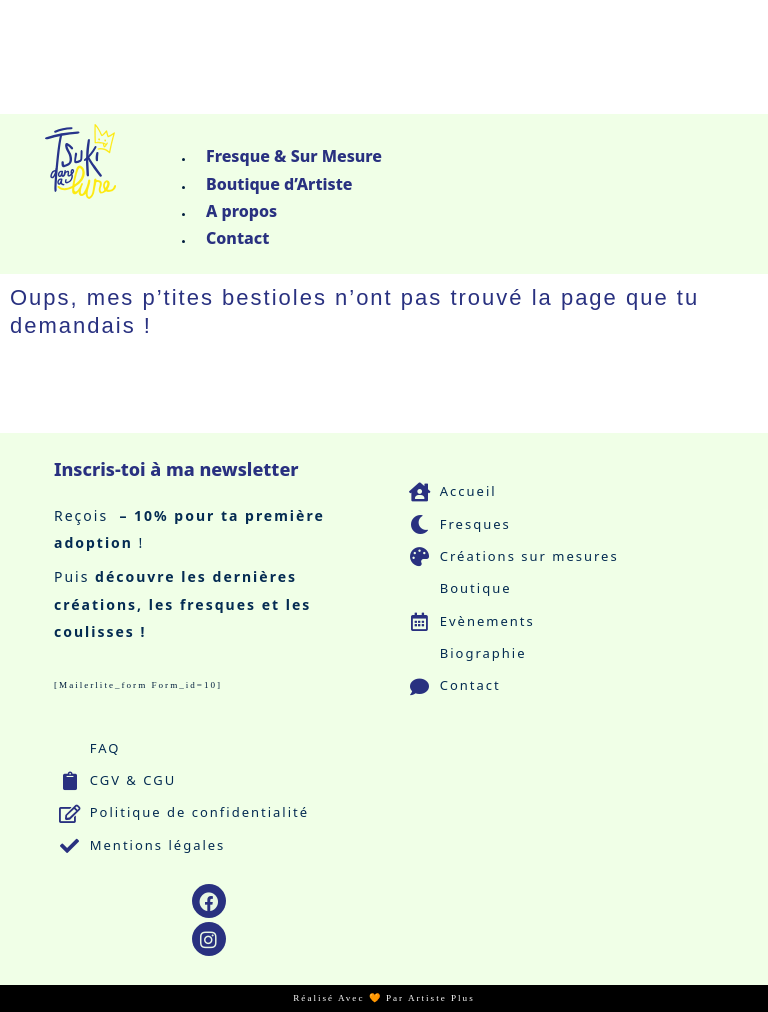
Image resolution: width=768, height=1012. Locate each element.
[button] (460, 132)
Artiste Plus (441, 998)
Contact (237, 238)
